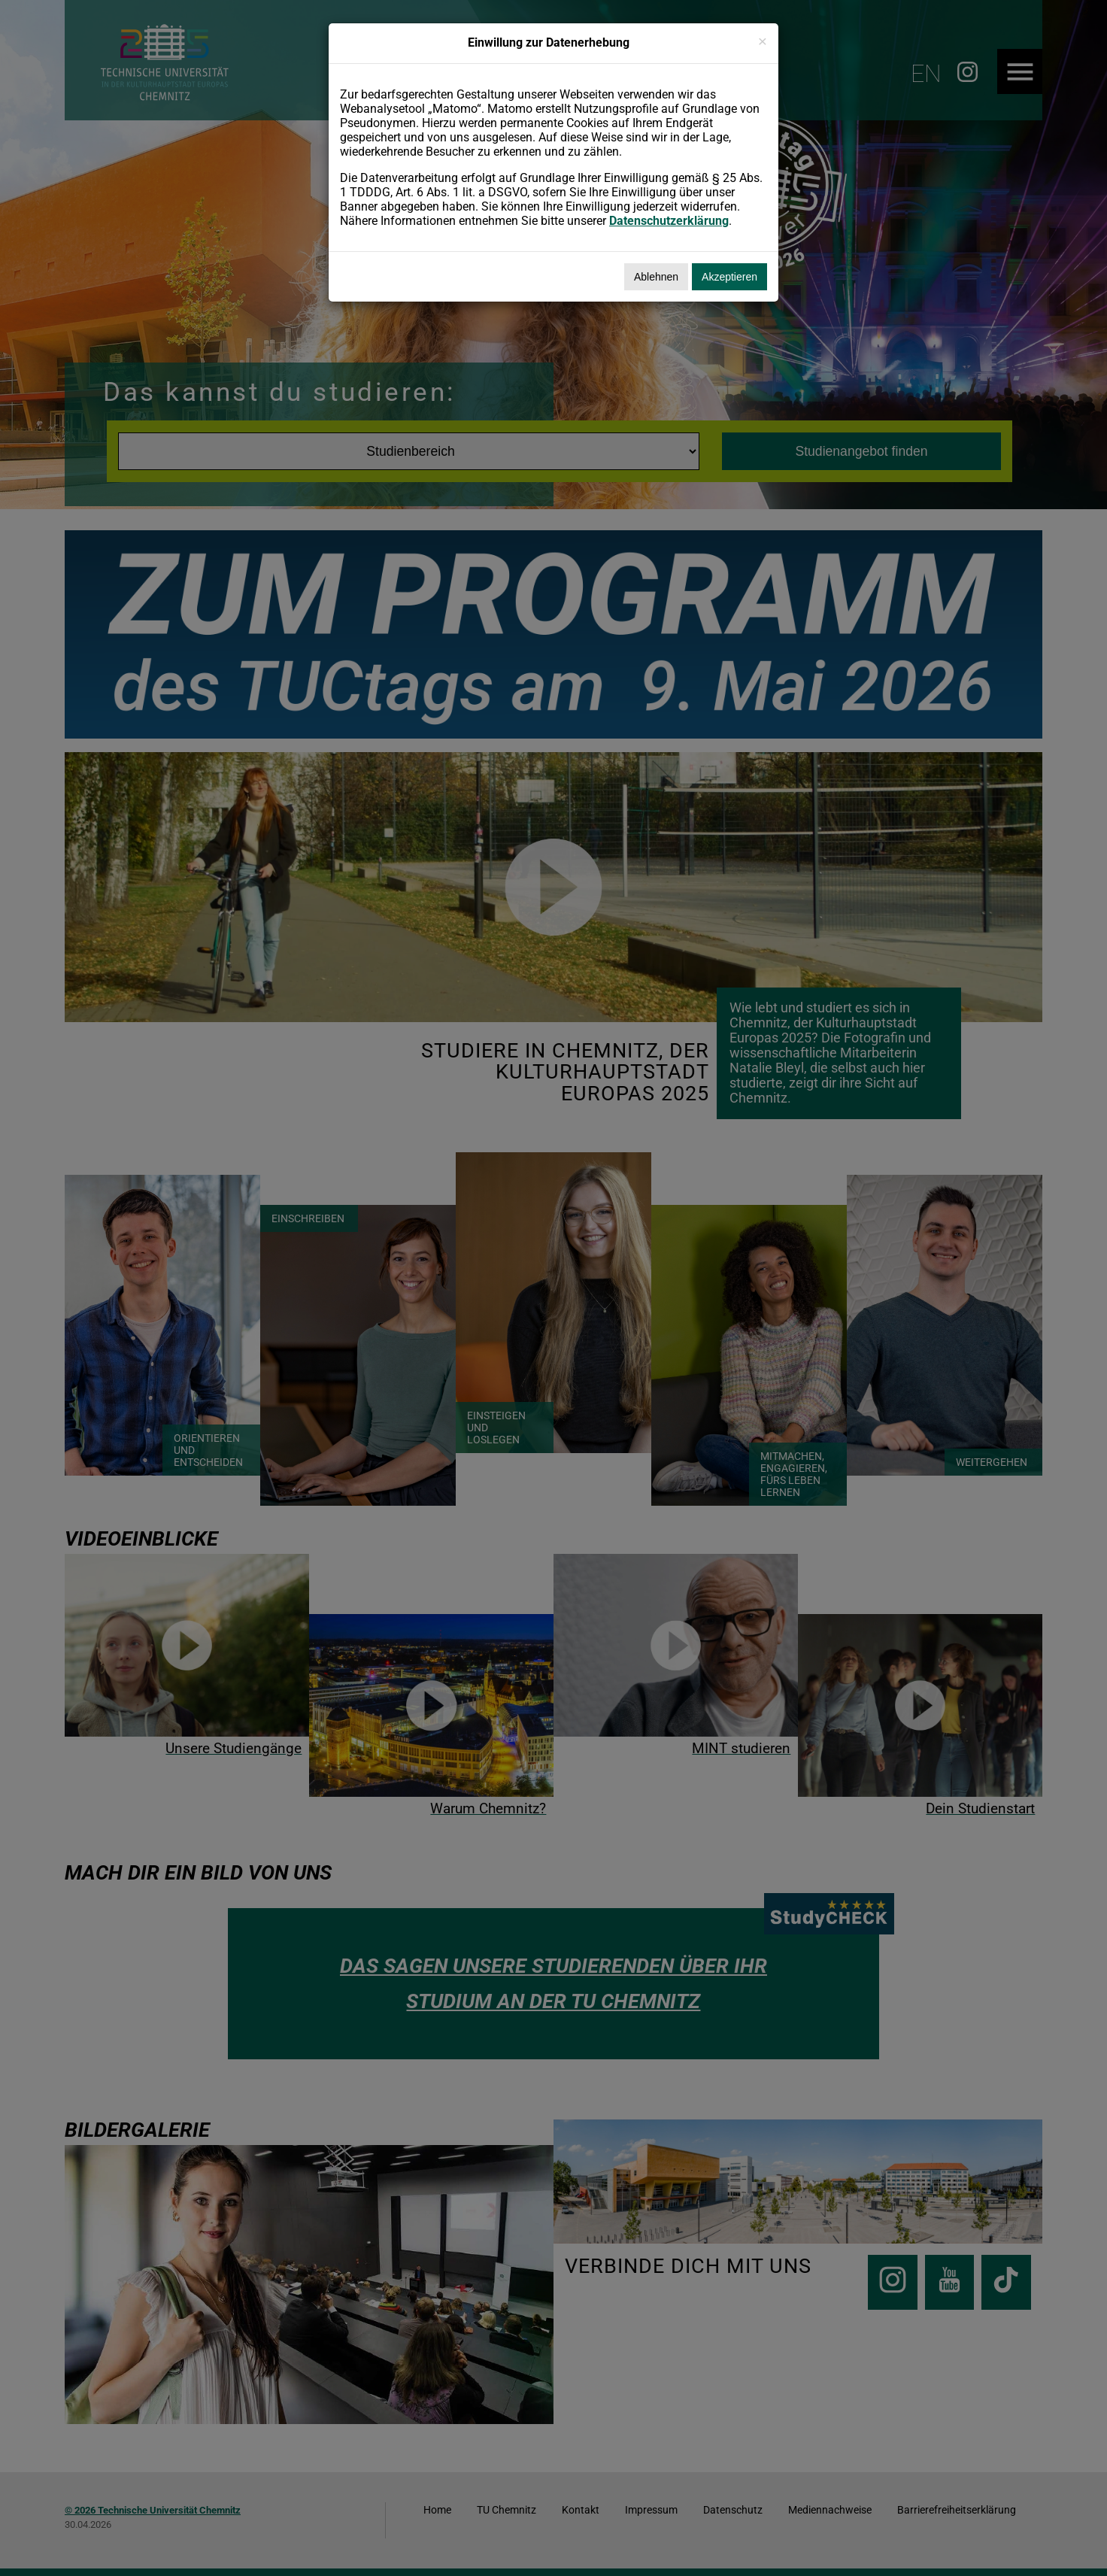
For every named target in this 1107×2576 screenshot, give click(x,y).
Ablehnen (656, 277)
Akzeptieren (729, 277)
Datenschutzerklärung (669, 221)
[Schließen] (762, 41)
